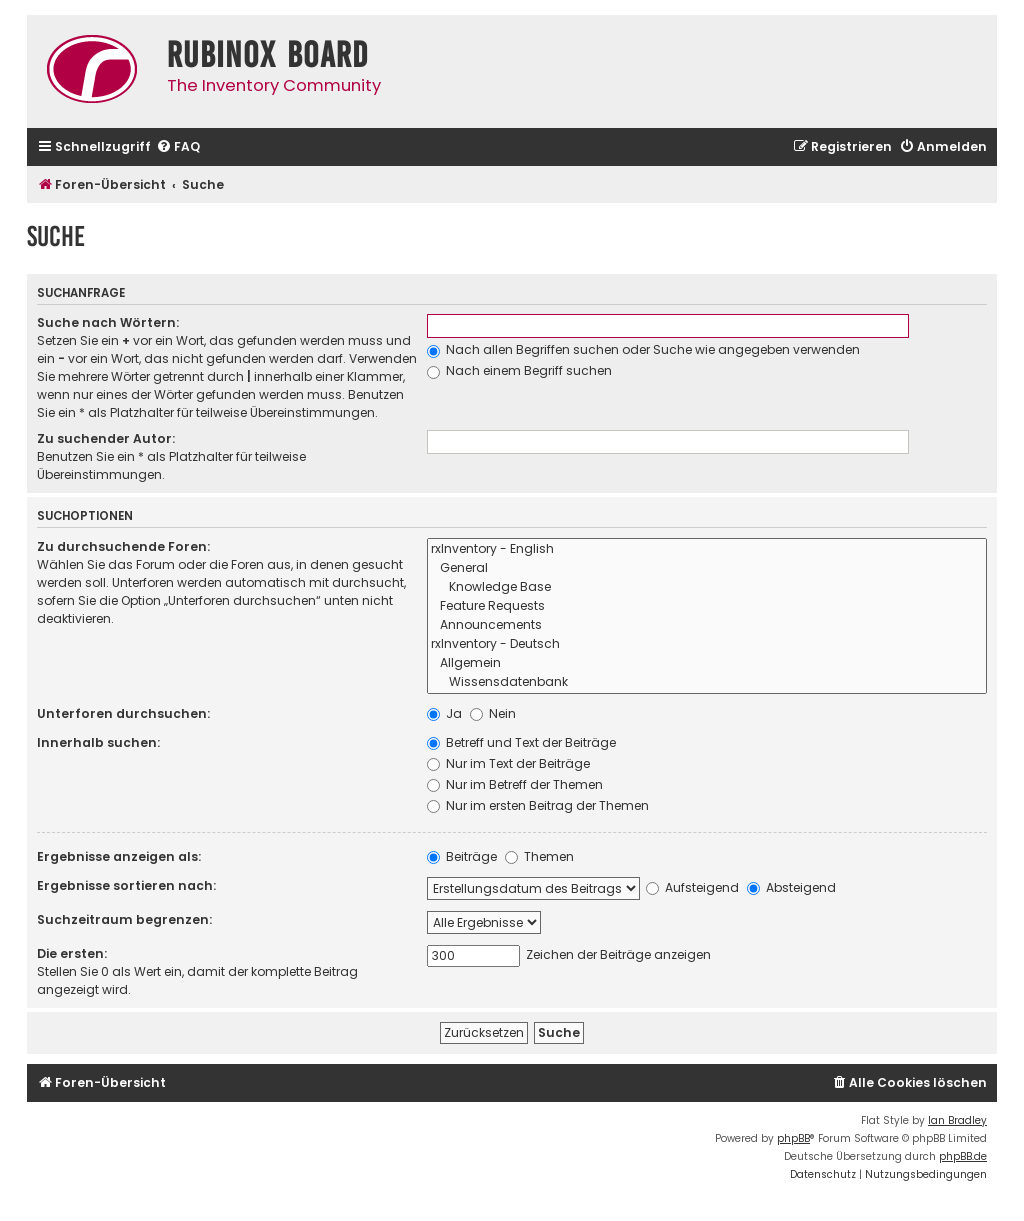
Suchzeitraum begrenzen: (124, 919)
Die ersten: (72, 953)
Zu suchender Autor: (106, 438)
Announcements (707, 625)
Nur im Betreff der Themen (515, 784)
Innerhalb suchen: (98, 742)
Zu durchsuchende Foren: (123, 546)
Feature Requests (707, 606)
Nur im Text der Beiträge (508, 763)
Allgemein (707, 663)
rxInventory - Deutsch (707, 644)
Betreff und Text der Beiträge (521, 742)
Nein (493, 713)
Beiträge (462, 856)
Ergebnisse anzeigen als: (119, 856)
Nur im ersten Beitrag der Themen (538, 805)
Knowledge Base (707, 587)
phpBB (793, 1138)
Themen (539, 856)
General (707, 568)
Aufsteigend (692, 887)
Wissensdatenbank (707, 682)
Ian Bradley (957, 1120)
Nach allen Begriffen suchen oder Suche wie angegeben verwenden (643, 349)
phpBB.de (963, 1156)
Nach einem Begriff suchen (519, 370)
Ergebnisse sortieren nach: (126, 885)
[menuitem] (178, 147)
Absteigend (791, 887)
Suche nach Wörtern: (108, 322)
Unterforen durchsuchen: (123, 713)
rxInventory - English (707, 549)
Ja (444, 713)
